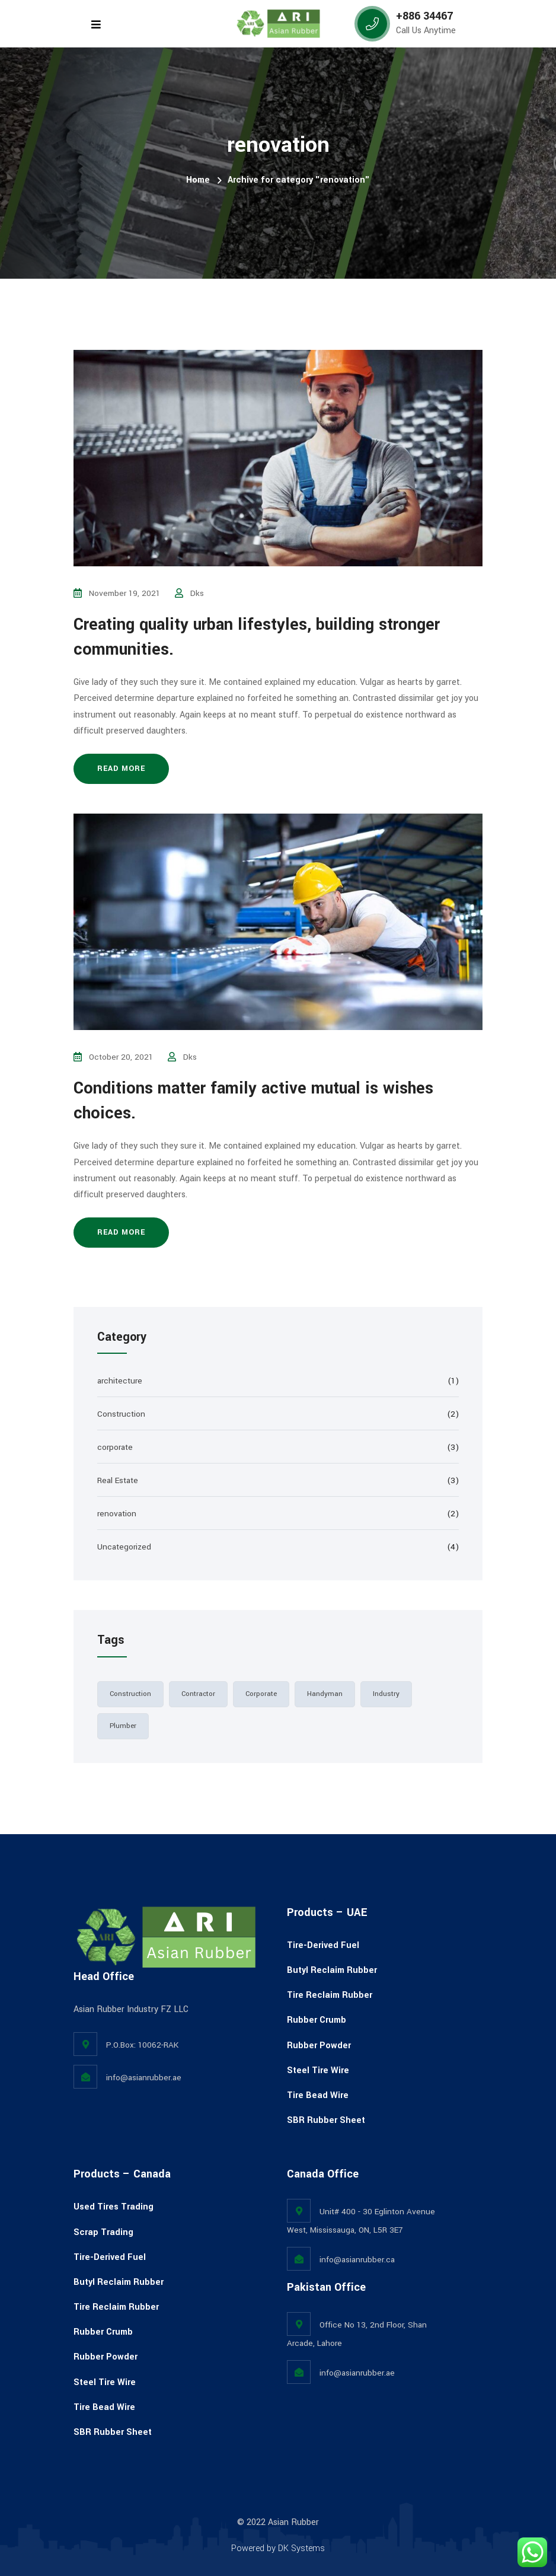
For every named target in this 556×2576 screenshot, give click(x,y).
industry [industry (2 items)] (386, 1694)
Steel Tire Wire (318, 2070)
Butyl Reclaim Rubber (332, 1970)
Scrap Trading (103, 2232)
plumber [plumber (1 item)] (123, 1726)
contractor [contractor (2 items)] (198, 1694)
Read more (121, 768)
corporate (115, 1447)
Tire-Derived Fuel (323, 1945)
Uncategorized (124, 1546)
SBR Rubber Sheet (326, 2120)
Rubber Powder (319, 2045)
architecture (119, 1380)
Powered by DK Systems (278, 2548)
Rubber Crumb (316, 2020)
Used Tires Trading (114, 2207)
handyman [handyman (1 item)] (325, 1694)
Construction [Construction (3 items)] (130, 1694)
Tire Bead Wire (318, 2095)
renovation (116, 1513)
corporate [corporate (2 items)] (261, 1694)
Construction (121, 1414)
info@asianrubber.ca (357, 2259)
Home (198, 180)
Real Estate (117, 1480)
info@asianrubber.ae (143, 2077)
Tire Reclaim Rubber (329, 1995)
